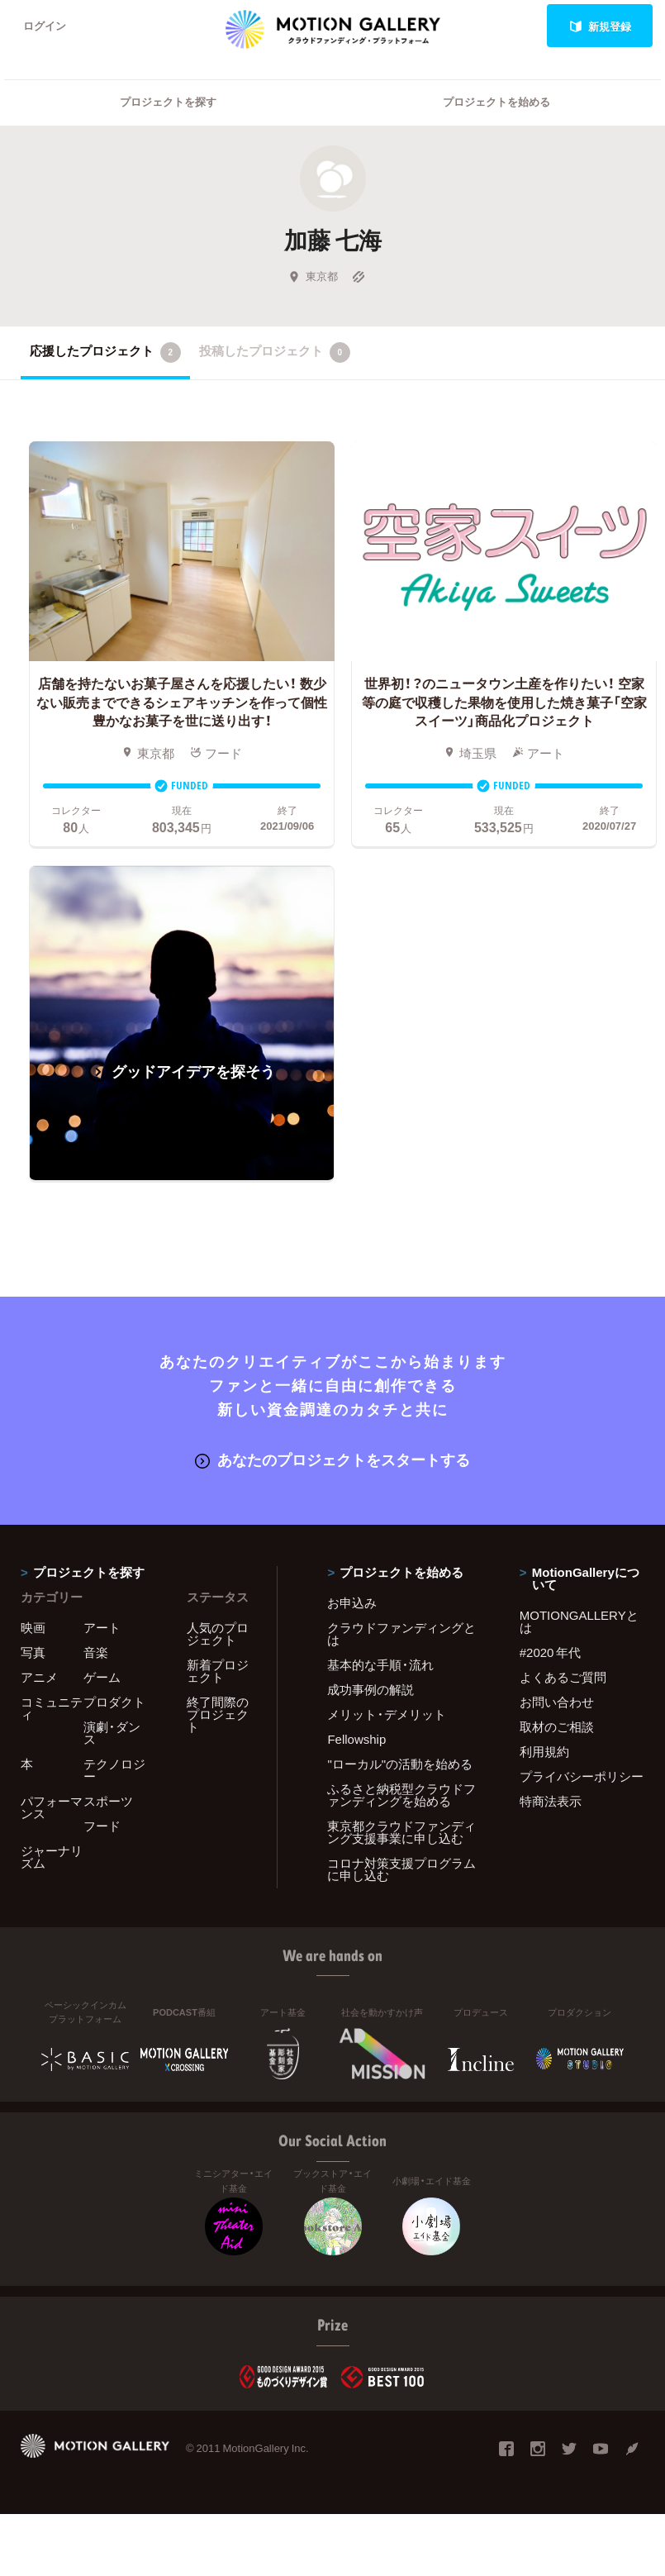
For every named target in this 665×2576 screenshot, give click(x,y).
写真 (33, 1654)
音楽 (95, 1654)
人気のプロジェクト (218, 1635)
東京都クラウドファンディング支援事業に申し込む (401, 1833)
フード (102, 1827)
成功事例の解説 (370, 1691)
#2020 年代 (551, 1654)
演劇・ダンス (111, 1734)
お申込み (352, 1604)
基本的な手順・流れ (380, 1666)
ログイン (44, 26)
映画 (33, 1629)
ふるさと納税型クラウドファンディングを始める (401, 1796)
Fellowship (356, 1740)
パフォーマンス (52, 1808)
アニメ (39, 1678)
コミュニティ (52, 1709)
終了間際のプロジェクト (218, 1715)
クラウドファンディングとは (401, 1635)
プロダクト (114, 1703)
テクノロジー (114, 1771)
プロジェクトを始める (496, 104)
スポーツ (108, 1802)
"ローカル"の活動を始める (400, 1765)
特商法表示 (551, 1802)
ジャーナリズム (52, 1858)
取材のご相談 (557, 1728)
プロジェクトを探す (168, 104)
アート (102, 1629)
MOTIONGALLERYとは (579, 1622)
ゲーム (102, 1678)
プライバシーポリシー (582, 1778)
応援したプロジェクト (105, 353)
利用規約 (544, 1753)
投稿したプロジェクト (274, 353)
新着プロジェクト (218, 1672)
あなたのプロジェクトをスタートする (332, 1461)
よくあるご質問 (563, 1678)
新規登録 (600, 26)
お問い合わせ (557, 1703)
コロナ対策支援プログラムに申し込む (401, 1870)
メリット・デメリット (386, 1716)
